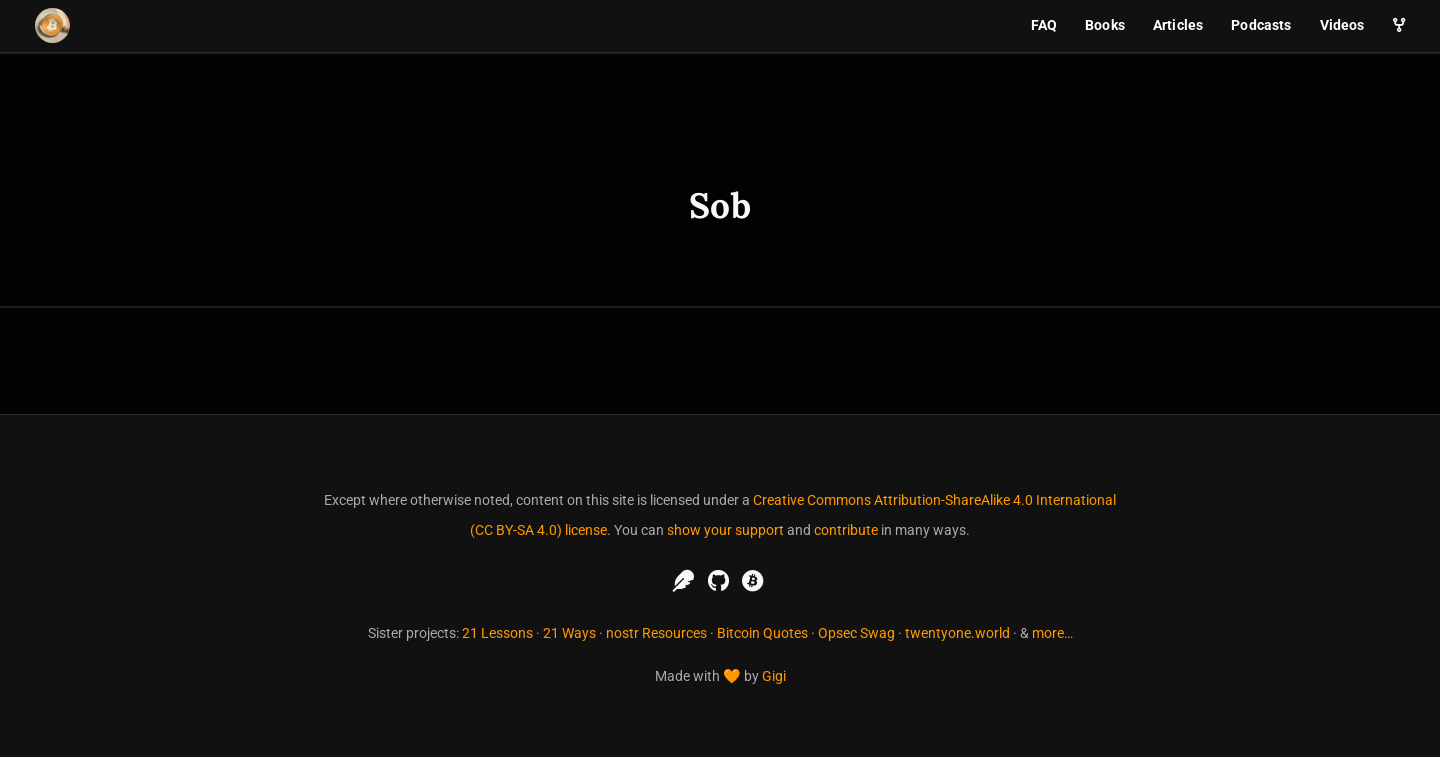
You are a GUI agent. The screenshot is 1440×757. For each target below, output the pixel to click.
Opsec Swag (856, 633)
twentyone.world (957, 633)
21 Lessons (497, 633)
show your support (725, 530)
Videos (1342, 25)
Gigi (774, 676)
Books (1105, 25)
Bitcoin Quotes (762, 633)
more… (1052, 633)
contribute (846, 530)
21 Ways (569, 633)
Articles (1178, 25)
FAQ (1044, 25)
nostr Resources (656, 633)
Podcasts (1261, 25)
